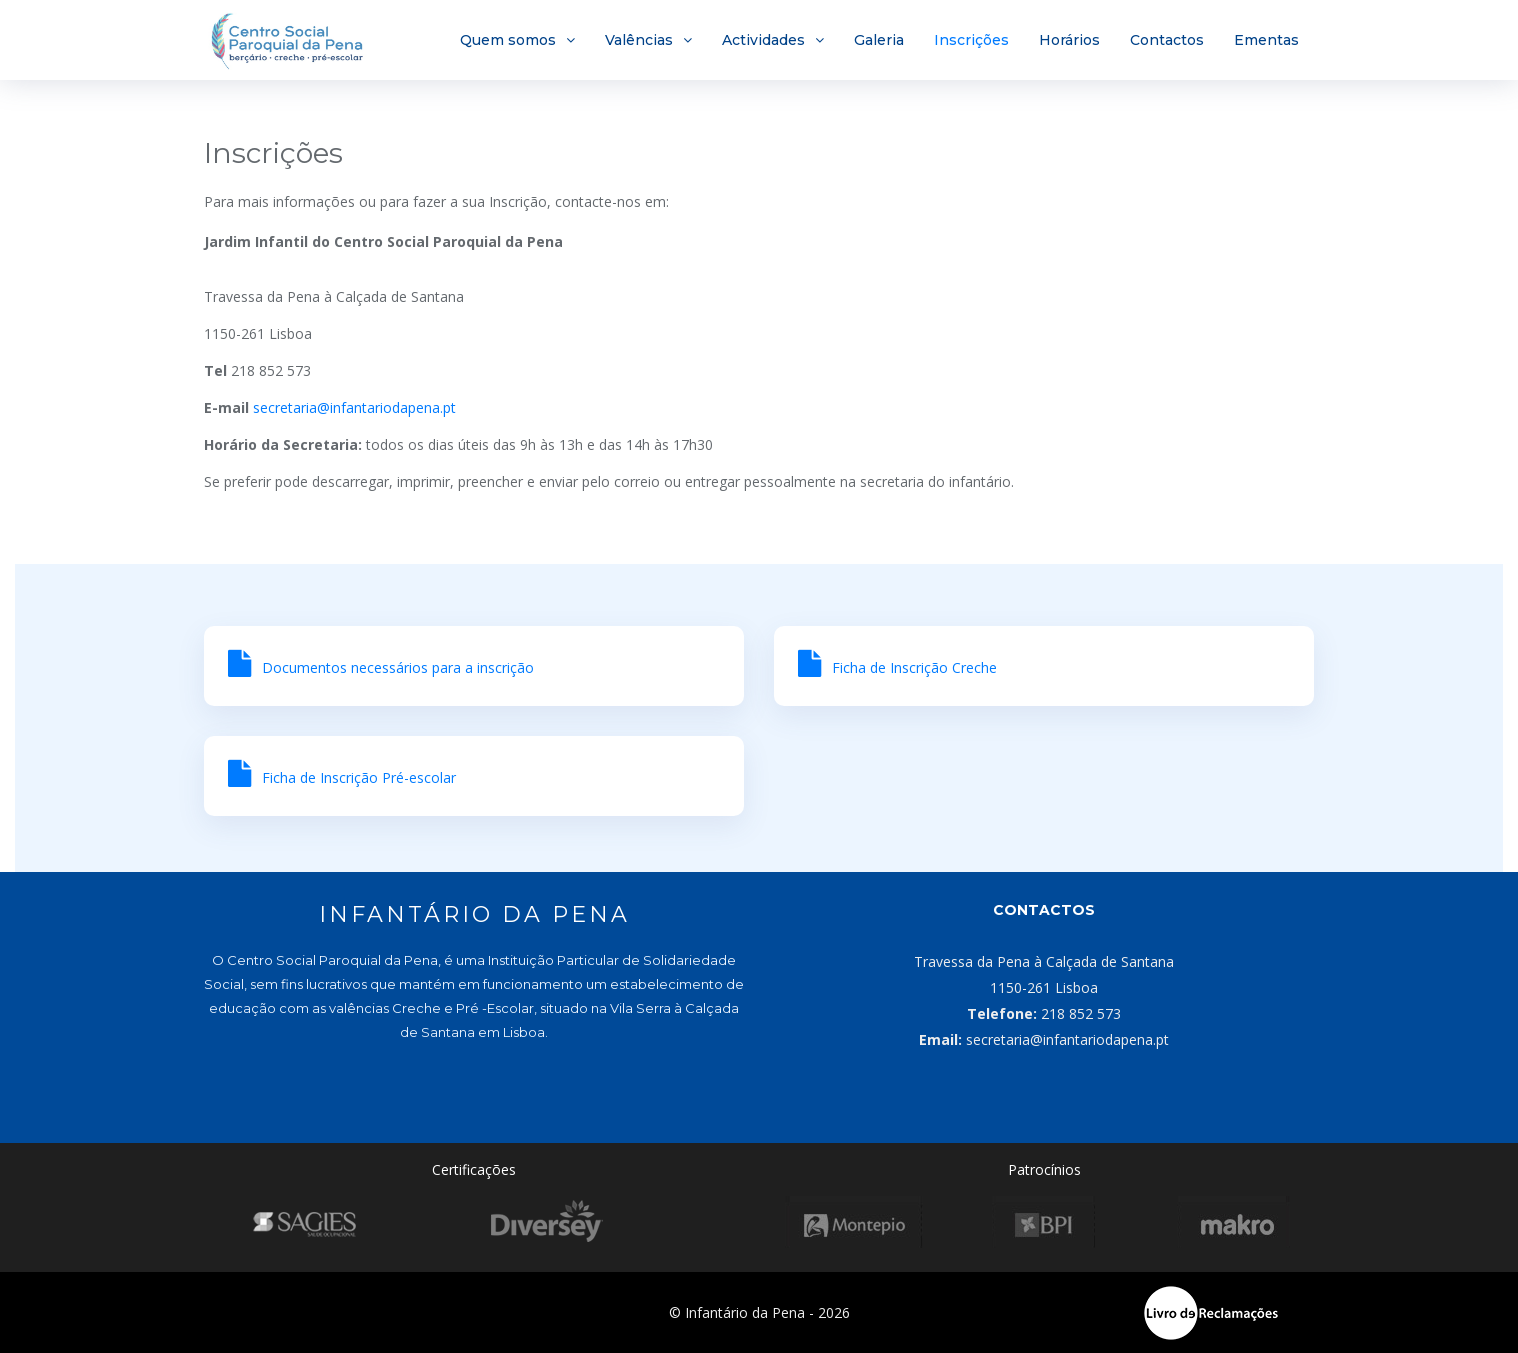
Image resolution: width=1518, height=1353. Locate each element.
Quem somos (508, 40)
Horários (1069, 40)
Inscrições (971, 40)
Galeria (879, 40)
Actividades (763, 40)
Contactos (1167, 40)
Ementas (1266, 40)
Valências (639, 40)
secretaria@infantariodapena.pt (354, 407)
